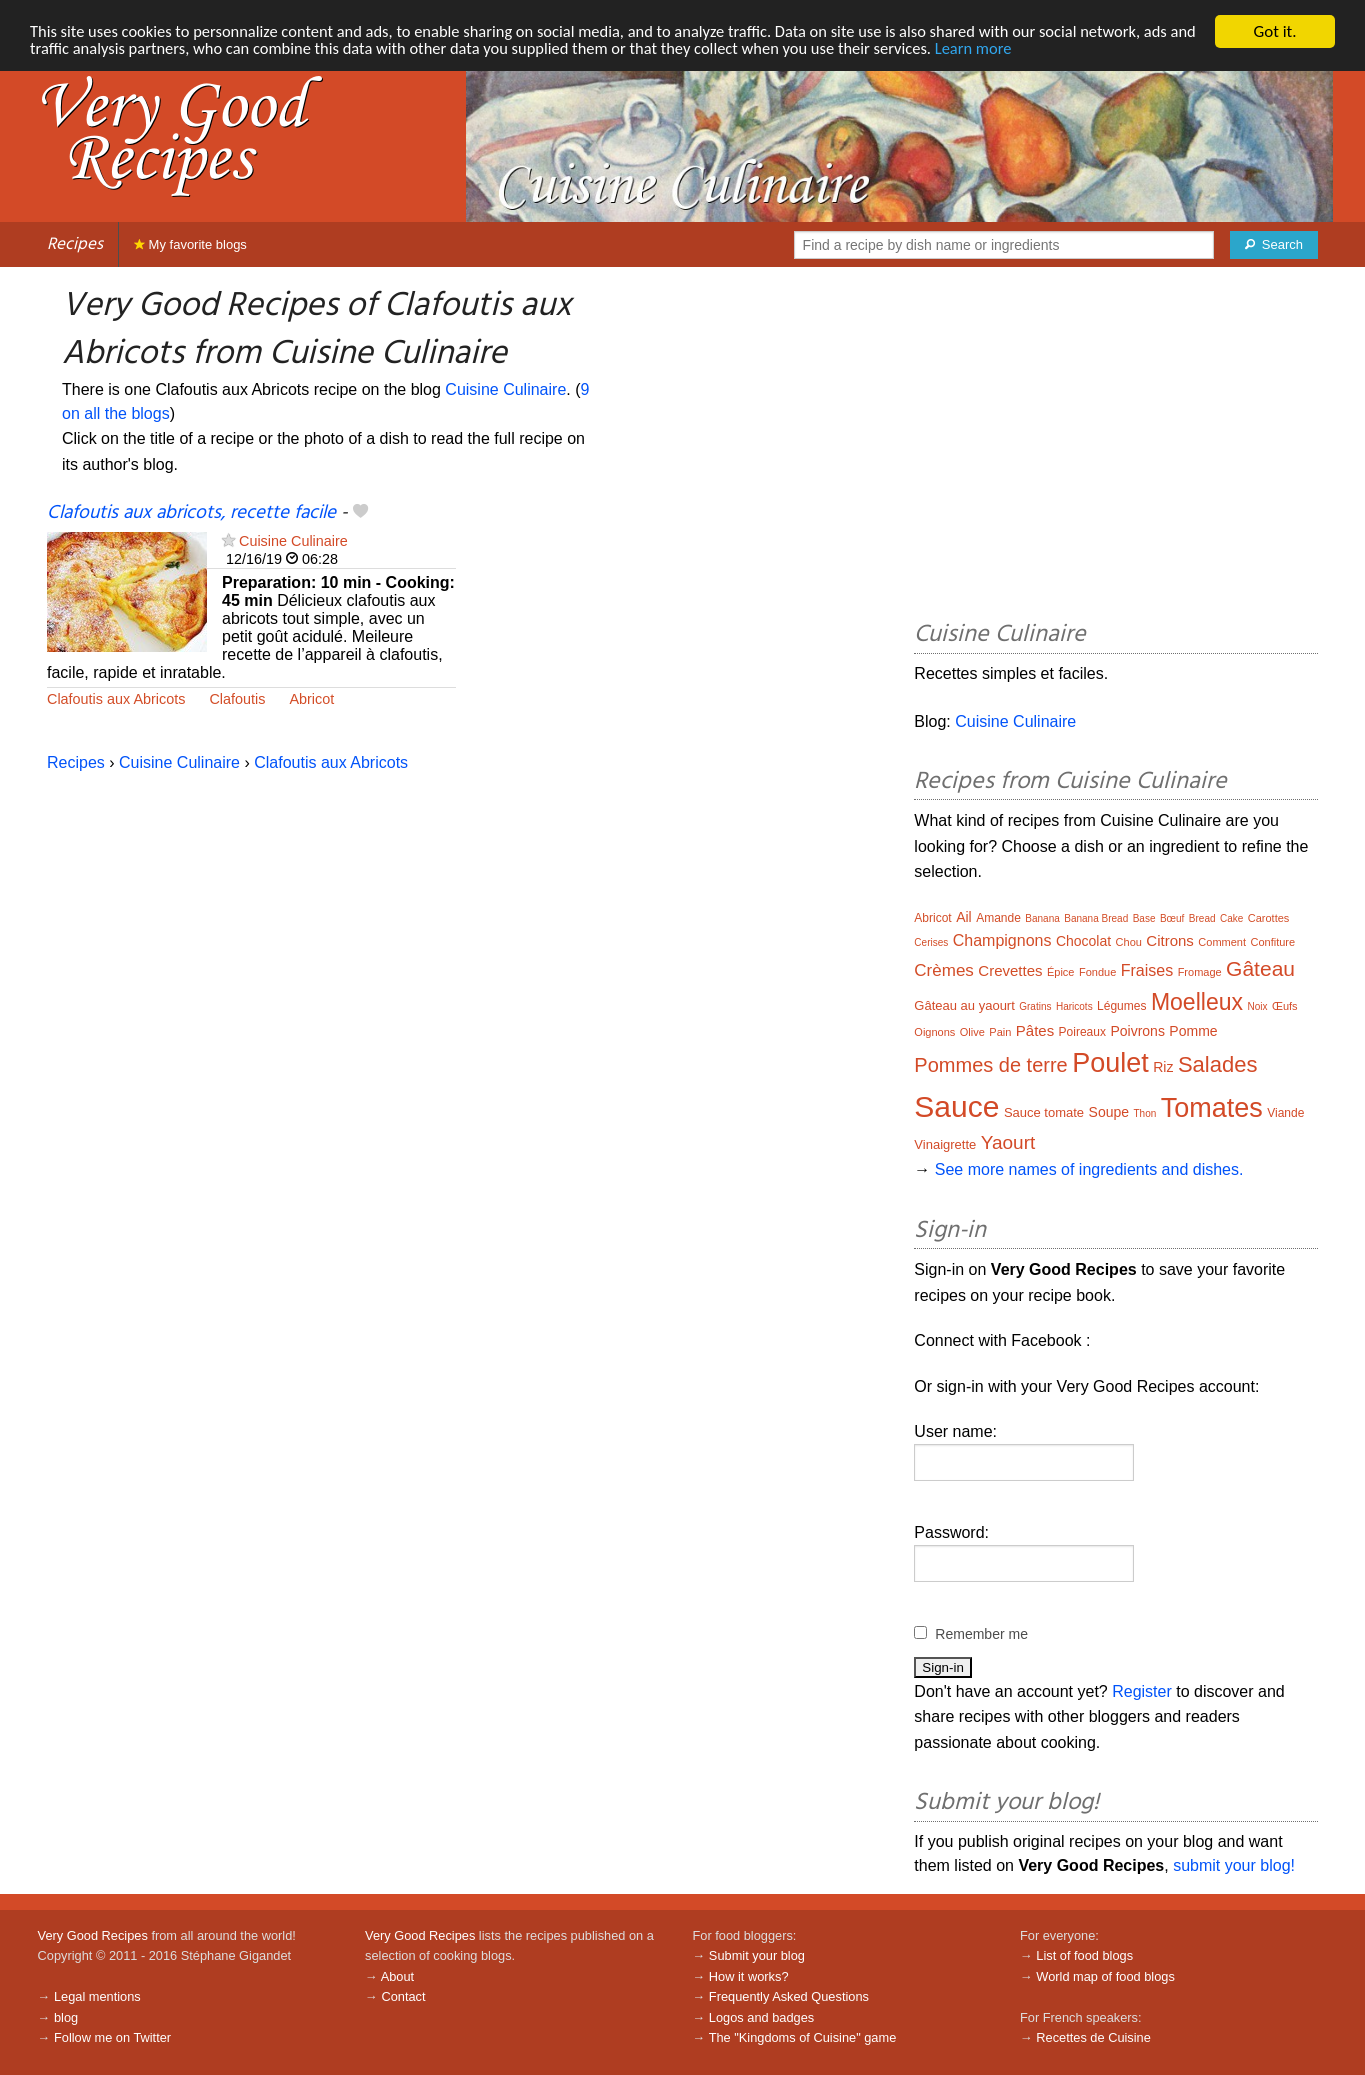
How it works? (749, 1976)
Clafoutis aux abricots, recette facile (191, 513)
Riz (1163, 1067)
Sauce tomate (1044, 1112)
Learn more (1033, 49)
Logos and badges (761, 2017)
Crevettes (1010, 970)
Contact (403, 1996)
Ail (964, 917)
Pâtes (1035, 1030)
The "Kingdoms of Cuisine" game (803, 2037)
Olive (972, 1032)
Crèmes (944, 970)
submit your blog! (1234, 1865)
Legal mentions (97, 1996)
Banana (1042, 918)
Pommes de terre (990, 1065)
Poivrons (1137, 1031)
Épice (1061, 972)
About (397, 1976)
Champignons (1002, 940)
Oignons (934, 1032)
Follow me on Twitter (112, 2037)
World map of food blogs (1105, 1976)
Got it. (1274, 31)
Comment (1222, 942)
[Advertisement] (1116, 447)
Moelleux (1197, 1002)
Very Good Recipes (93, 1935)
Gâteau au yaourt (964, 1005)
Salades (1218, 1064)
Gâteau (1260, 968)
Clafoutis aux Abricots (116, 699)
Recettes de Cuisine (1093, 2037)
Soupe (1109, 1112)
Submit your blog (757, 1955)
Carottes (1269, 918)
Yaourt (1008, 1142)
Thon (1144, 1113)
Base (1144, 918)
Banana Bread (1096, 918)
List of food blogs (1084, 1955)
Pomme (1193, 1031)
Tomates (1212, 1108)
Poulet (1110, 1063)
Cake (1231, 918)
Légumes (1121, 1006)
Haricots (1074, 1006)
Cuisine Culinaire (505, 389)
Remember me (981, 1634)
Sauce (956, 1106)
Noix (1257, 1006)
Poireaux (1082, 1032)
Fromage (1200, 972)
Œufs (1285, 1006)
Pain (1000, 1032)
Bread (1202, 918)
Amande (998, 918)
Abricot (311, 699)
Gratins (1035, 1006)
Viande (1285, 1113)
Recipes (75, 244)
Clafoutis (237, 699)
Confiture (1272, 942)
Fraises (1147, 970)
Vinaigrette (945, 1144)
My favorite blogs (190, 244)
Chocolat (1083, 941)
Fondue (1097, 972)
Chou (1129, 942)
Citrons (1170, 940)
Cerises (931, 942)
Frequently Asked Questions (789, 1996)
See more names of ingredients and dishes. (1089, 1169)
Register (1142, 1691)
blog (66, 2017)
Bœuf (1172, 918)
